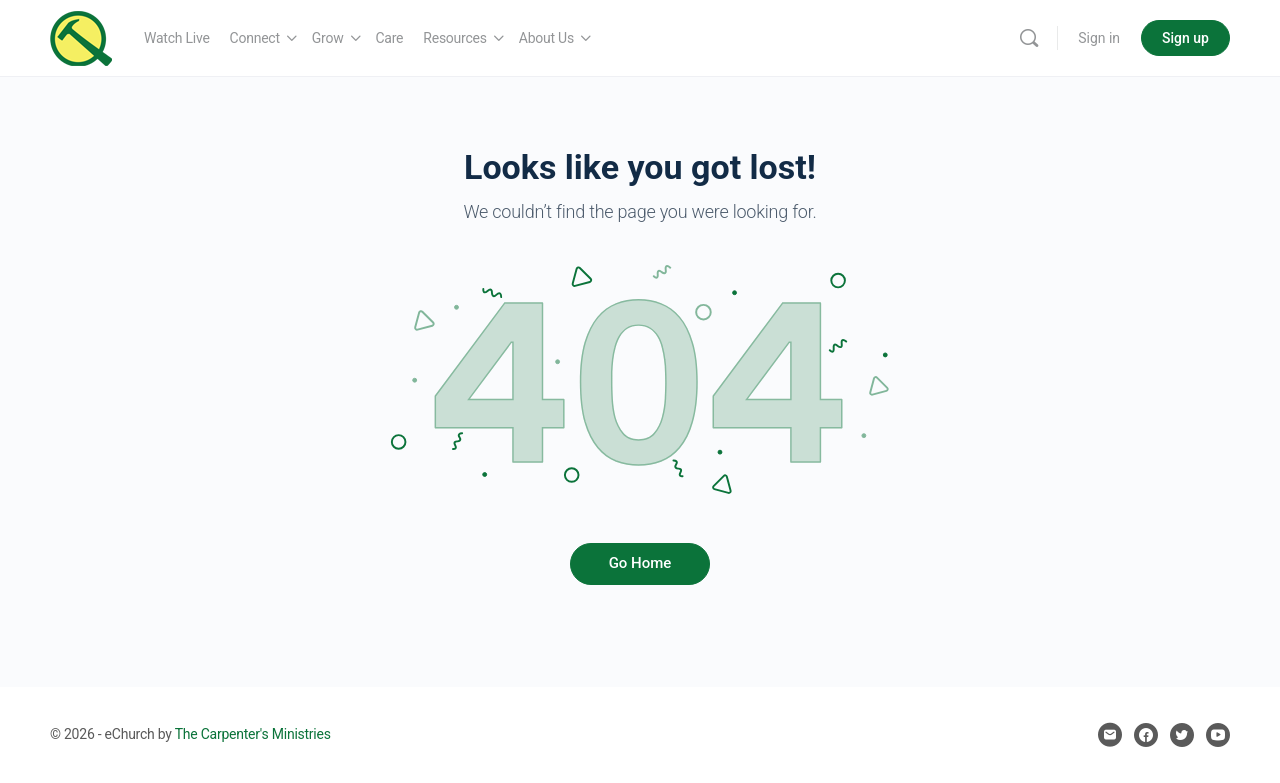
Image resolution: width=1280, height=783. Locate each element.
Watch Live (177, 38)
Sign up (1185, 38)
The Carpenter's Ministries (253, 734)
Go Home (640, 563)
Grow (328, 38)
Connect (255, 38)
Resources (454, 38)
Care (390, 38)
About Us (546, 38)
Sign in (1099, 38)
